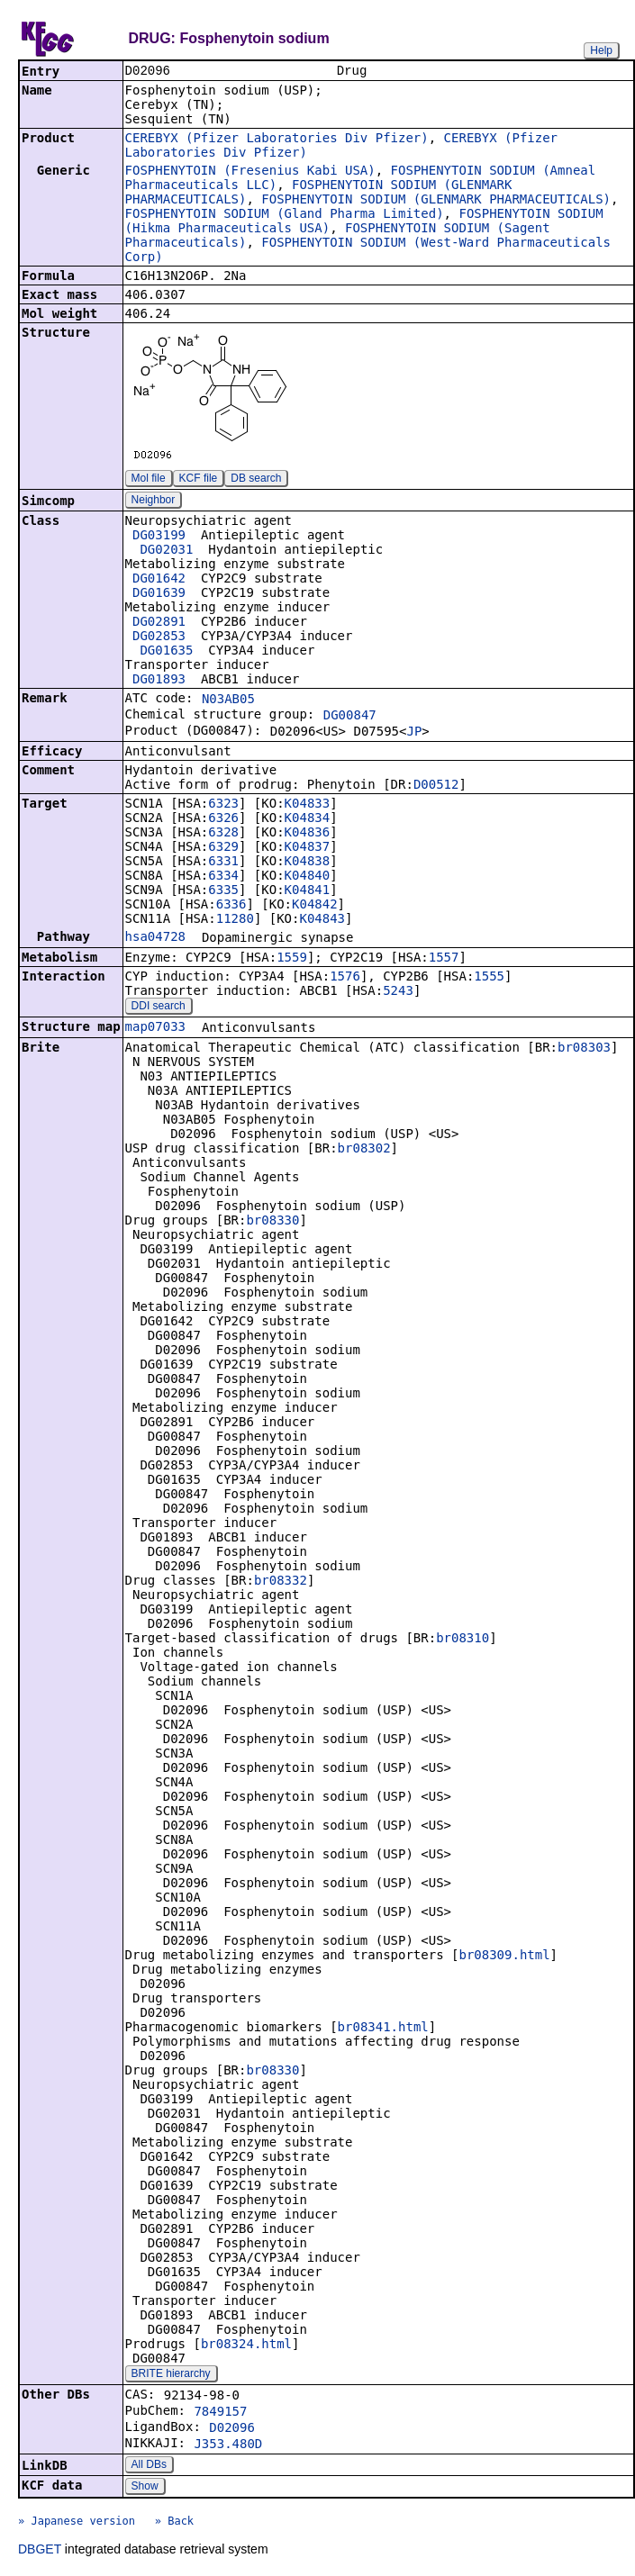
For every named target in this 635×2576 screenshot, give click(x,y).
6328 (223, 834)
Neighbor (154, 501)
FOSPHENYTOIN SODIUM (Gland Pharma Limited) (284, 215)
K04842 (315, 906)
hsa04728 (155, 938)
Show (145, 2487)
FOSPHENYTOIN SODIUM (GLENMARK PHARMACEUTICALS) (436, 201)
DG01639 (159, 594)
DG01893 (159, 680)
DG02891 (159, 623)
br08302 (364, 1150)
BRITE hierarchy (171, 2375)
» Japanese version (76, 2523)
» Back (174, 2523)
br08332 (280, 1582)
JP (414, 733)
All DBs (149, 2466)
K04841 (308, 891)
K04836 (308, 834)
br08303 (584, 1049)
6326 (223, 819)
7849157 (220, 2413)
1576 (345, 978)
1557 (444, 959)
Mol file (149, 480)
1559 (292, 959)
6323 (223, 805)
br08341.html (383, 2028)
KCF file (198, 480)
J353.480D (228, 2445)
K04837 (308, 848)
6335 (223, 891)
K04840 (308, 877)
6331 (223, 862)
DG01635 (166, 652)
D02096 (232, 2429)
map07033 (155, 1028)
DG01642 (159, 580)
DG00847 (349, 717)
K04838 (308, 862)
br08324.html (246, 2345)
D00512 (436, 786)
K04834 (308, 819)
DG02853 (159, 637)
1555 (489, 978)
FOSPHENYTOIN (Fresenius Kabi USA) (250, 172)
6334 (223, 877)
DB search (256, 480)
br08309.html (503, 1956)
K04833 (308, 805)
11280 (235, 920)
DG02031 (166, 551)
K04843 (322, 920)
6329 (223, 848)
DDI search (159, 1007)
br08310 (462, 1639)
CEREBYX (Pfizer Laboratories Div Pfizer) (277, 139)
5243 (398, 992)
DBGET (39, 2551)
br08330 (272, 1222)
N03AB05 (228, 700)
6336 (231, 906)
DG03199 (159, 536)
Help (601, 50)
